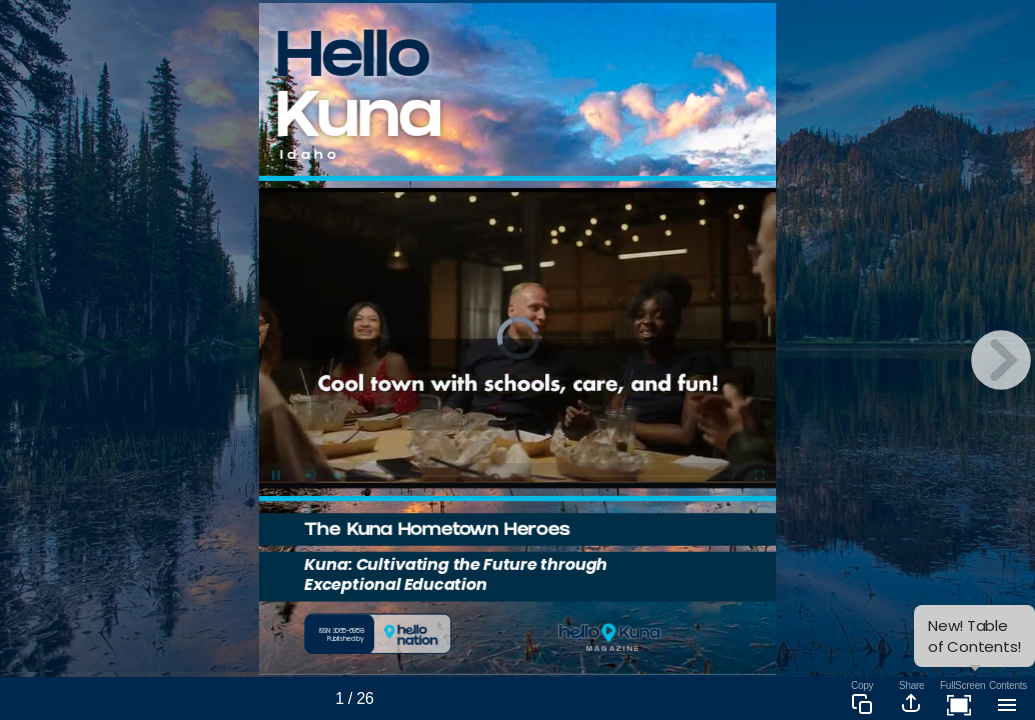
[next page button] (1001, 360)
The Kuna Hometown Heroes (436, 531)
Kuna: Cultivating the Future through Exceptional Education (455, 574)
